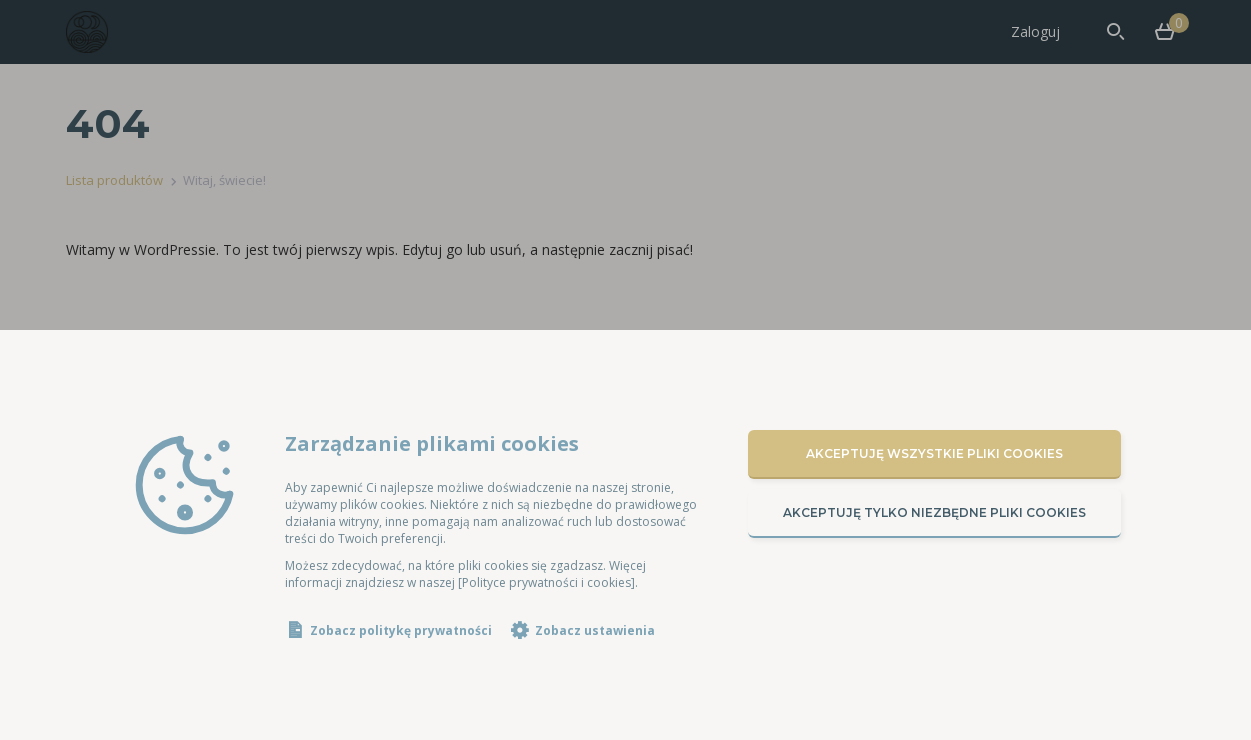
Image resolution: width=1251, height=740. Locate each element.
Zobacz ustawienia (595, 630)
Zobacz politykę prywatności (401, 630)
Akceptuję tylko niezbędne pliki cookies (934, 512)
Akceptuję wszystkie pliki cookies (934, 453)
